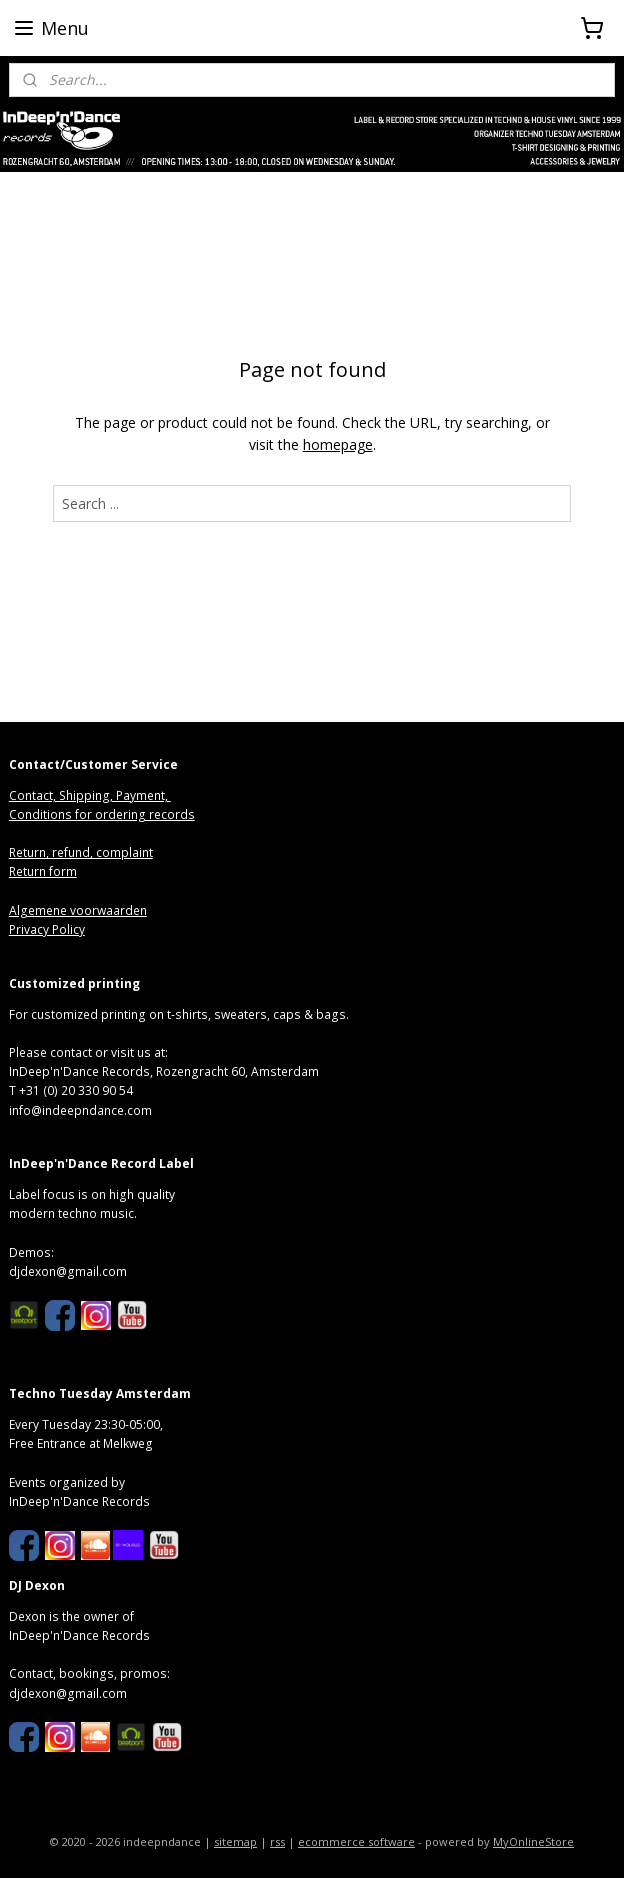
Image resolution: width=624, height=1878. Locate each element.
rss (277, 1841)
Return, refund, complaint (81, 852)
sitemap (235, 1841)
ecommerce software (356, 1841)
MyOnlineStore (533, 1841)
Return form (43, 871)
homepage (338, 444)
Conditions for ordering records (102, 814)
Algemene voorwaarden (78, 910)
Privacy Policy (47, 929)
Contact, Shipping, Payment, (90, 795)
